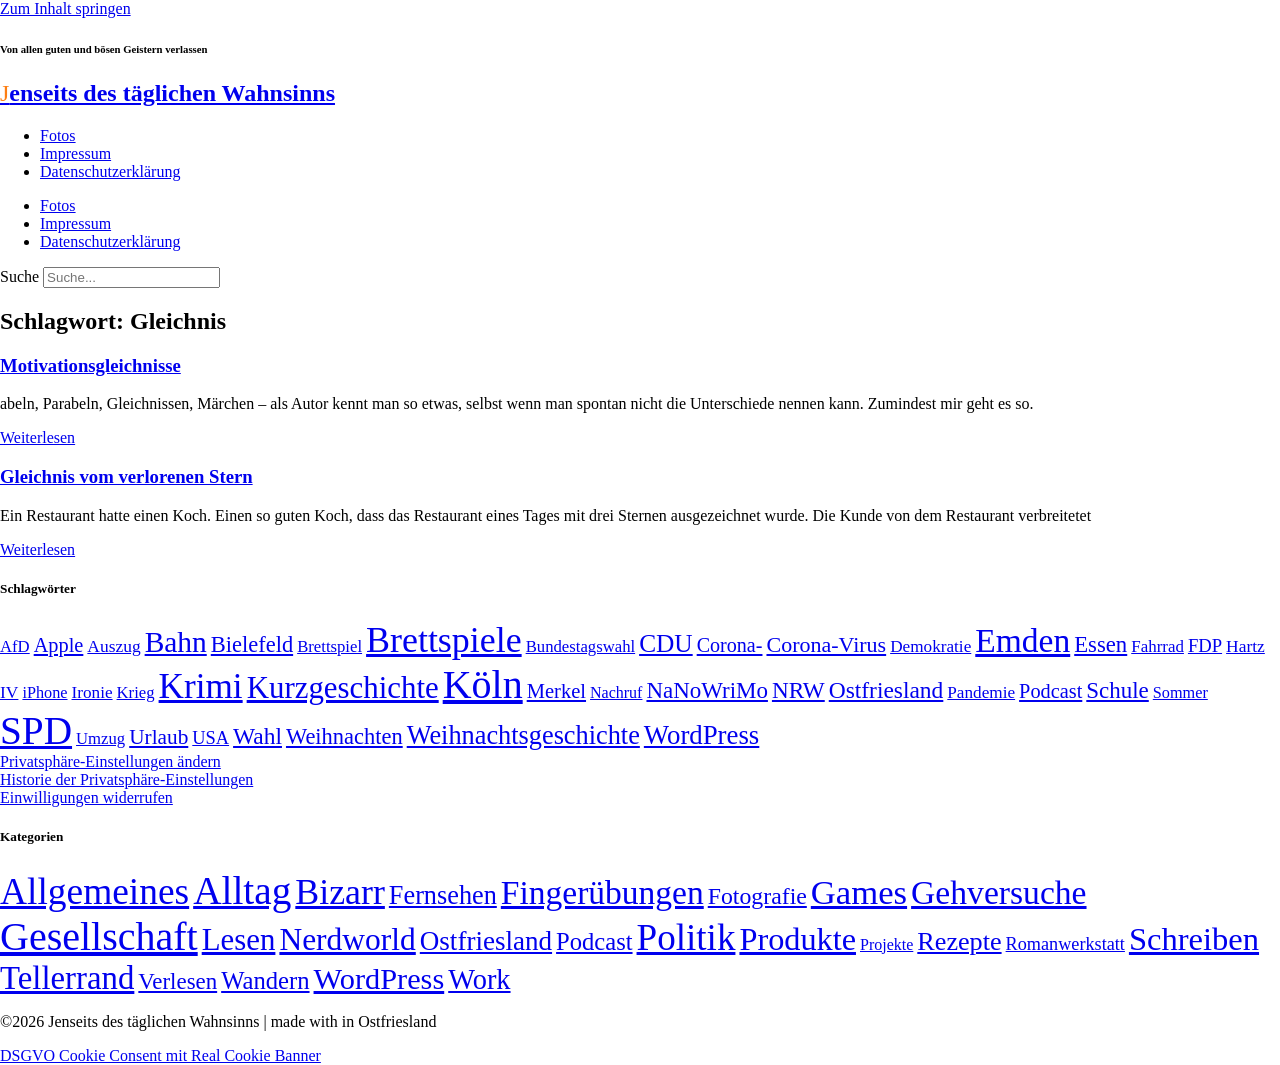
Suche (19, 276)
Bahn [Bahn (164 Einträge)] (176, 642)
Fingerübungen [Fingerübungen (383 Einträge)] (602, 892)
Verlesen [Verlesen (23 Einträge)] (177, 981)
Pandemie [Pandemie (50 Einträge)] (981, 692)
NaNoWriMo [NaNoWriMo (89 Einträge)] (706, 690)
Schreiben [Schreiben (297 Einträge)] (1194, 939)
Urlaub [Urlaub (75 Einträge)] (158, 737)
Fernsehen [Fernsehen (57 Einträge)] (443, 895)
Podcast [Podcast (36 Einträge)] (594, 941)
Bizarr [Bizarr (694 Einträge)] (340, 892)
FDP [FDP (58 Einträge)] (1205, 645)
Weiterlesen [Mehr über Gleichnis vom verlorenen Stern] (37, 549)
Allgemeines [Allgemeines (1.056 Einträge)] (94, 891)
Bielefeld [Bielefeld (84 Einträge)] (252, 644)
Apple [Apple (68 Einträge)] (59, 645)
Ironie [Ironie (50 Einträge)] (92, 692)
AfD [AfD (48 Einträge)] (15, 646)
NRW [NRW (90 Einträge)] (798, 690)
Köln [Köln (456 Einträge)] (483, 684)
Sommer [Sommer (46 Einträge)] (1180, 693)
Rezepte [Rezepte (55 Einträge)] (959, 941)
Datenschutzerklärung (110, 171)
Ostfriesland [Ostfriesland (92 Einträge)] (886, 690)
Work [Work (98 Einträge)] (479, 979)
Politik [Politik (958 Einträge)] (686, 937)
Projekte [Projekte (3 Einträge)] (886, 944)
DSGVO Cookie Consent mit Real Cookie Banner (160, 1055)
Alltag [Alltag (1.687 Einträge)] (242, 890)
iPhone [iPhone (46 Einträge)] (44, 693)
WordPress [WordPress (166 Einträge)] (379, 979)
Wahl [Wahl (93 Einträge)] (257, 736)
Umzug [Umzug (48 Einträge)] (100, 738)
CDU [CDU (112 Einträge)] (666, 643)
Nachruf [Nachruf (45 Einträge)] (616, 692)
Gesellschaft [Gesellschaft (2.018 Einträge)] (99, 936)
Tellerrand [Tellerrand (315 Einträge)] (67, 978)
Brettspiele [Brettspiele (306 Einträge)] (444, 640)
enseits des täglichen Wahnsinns (167, 93)
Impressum (75, 153)
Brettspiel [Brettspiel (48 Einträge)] (329, 646)
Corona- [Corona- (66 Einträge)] (730, 645)
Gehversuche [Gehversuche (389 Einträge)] (998, 892)
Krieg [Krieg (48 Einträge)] (136, 692)
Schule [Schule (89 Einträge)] (1117, 690)
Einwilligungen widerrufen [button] (86, 797)
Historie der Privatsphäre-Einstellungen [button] (126, 779)
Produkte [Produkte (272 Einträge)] (797, 939)
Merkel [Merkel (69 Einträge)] (556, 691)
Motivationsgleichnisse (90, 365)
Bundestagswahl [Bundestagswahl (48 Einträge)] (580, 646)
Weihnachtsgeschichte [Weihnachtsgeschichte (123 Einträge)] (523, 735)
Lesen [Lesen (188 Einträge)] (239, 939)
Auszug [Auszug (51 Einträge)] (113, 646)
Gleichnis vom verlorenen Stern (126, 476)
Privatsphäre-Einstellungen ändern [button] (110, 761)
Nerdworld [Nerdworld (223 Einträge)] (347, 939)
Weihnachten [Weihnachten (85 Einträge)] (344, 736)
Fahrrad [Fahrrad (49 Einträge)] (1157, 646)
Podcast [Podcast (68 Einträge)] (1050, 691)
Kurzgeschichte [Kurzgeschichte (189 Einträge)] (343, 687)
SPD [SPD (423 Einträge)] (36, 730)
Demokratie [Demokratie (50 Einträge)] (930, 646)
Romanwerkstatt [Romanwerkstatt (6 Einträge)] (1065, 944)
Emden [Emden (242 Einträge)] (1022, 640)
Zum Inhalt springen (65, 8)
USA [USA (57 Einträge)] (210, 738)
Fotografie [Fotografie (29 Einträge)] (757, 896)
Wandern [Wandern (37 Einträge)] (265, 980)
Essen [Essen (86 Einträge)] (1100, 644)
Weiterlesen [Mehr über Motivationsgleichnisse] (37, 437)
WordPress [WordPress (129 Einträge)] (701, 735)
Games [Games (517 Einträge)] (859, 892)
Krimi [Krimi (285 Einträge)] (201, 686)
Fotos (58, 135)
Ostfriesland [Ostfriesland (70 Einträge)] (486, 941)
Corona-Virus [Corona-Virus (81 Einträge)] (826, 644)
